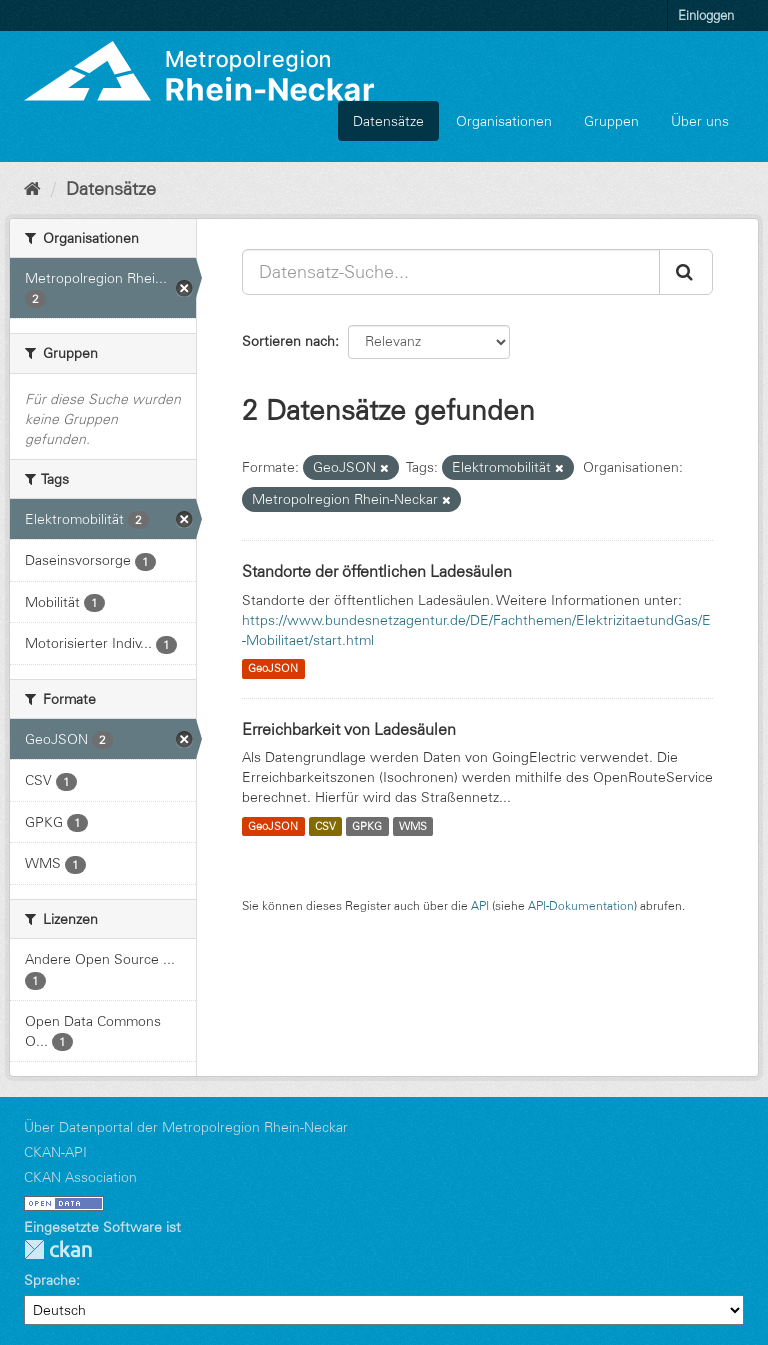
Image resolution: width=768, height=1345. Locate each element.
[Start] (32, 189)
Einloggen (706, 15)
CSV (325, 826)
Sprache (50, 1280)
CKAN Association (80, 1177)
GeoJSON (273, 669)
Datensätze (388, 121)
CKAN (58, 1249)
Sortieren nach (288, 341)
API (480, 905)
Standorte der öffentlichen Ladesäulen (377, 571)
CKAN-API (55, 1152)
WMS (413, 826)
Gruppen (611, 121)
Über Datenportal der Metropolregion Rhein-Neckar (186, 1127)
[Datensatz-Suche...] (451, 272)
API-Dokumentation (581, 905)
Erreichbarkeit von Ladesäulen (349, 729)
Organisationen (504, 121)
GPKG (367, 826)
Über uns (700, 121)
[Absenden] (686, 272)
